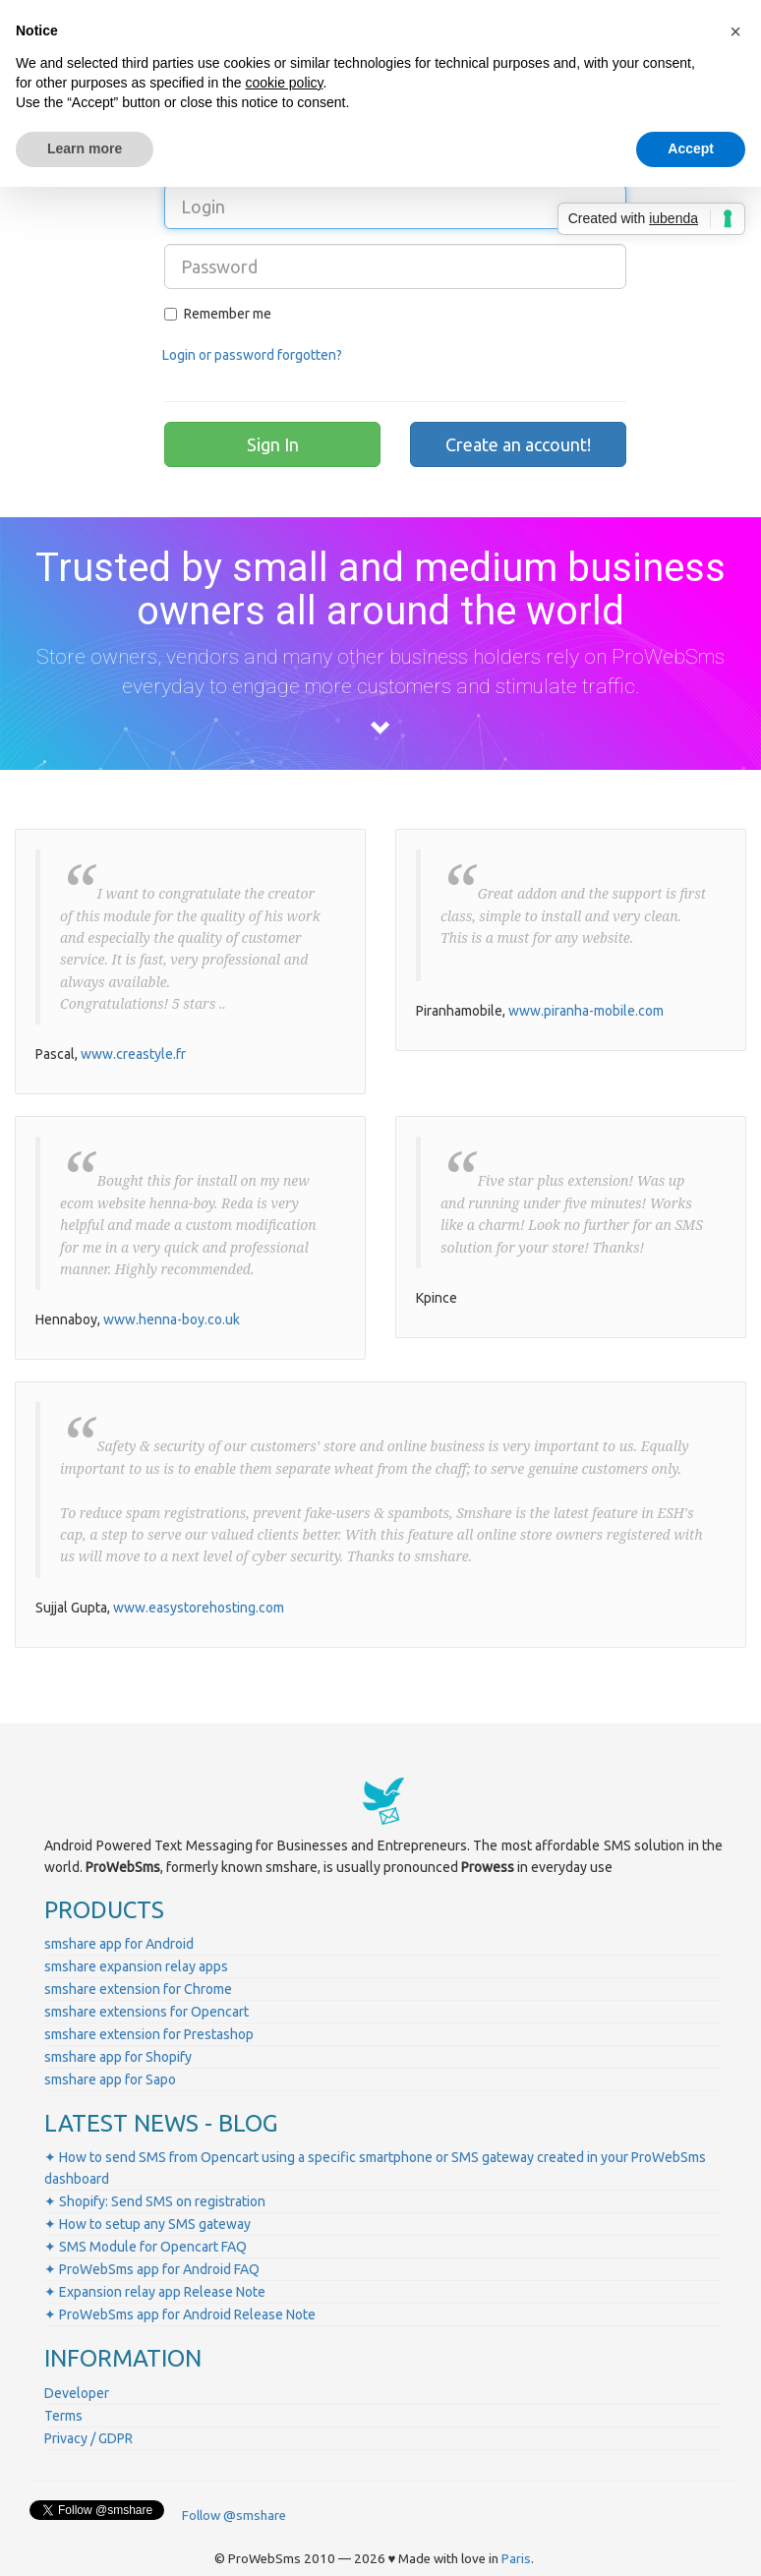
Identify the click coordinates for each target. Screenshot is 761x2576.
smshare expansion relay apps (136, 1966)
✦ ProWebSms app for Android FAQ (152, 2269)
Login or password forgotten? (252, 355)
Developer (76, 2393)
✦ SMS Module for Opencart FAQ (145, 2246)
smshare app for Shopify (118, 2057)
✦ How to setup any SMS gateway (147, 2224)
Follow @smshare (234, 2515)
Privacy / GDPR (88, 2438)
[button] (735, 31)
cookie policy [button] (283, 82)
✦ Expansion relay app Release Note (154, 2292)
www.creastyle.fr (133, 1054)
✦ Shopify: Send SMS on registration (154, 2201)
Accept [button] (691, 148)
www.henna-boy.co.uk (171, 1319)
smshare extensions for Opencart (146, 2012)
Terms (63, 2416)
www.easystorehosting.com (198, 1607)
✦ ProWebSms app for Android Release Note (180, 2314)
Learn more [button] (84, 148)
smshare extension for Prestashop (149, 2034)
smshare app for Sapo (110, 2079)
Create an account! (518, 444)
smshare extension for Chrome (138, 1989)
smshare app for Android (119, 1944)
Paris (516, 2558)
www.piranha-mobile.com (586, 1011)
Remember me (217, 314)
